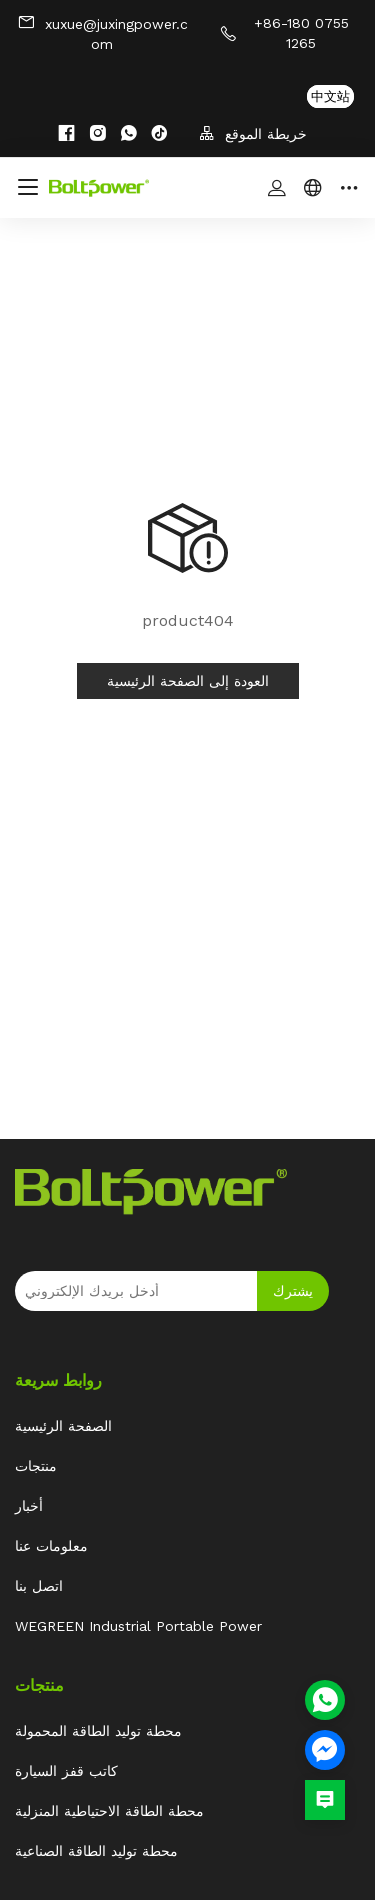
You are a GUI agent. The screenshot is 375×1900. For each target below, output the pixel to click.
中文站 (330, 96)
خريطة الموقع (253, 133)
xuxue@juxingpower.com (102, 32)
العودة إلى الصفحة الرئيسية (188, 681)
